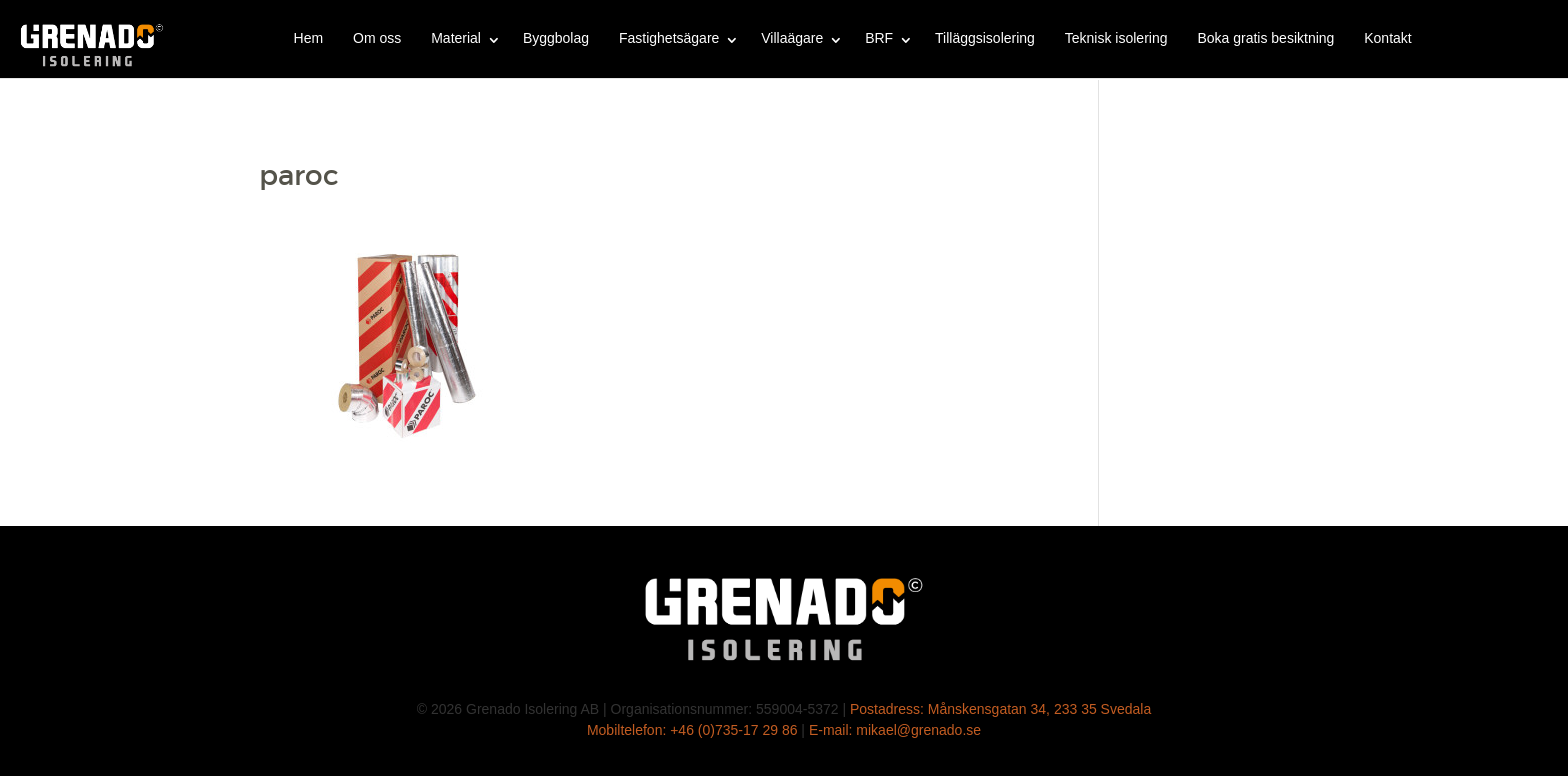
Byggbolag (556, 38)
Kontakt (1387, 38)
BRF (879, 38)
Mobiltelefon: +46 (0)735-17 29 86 (692, 730)
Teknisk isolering (1116, 38)
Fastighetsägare (669, 38)
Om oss (377, 38)
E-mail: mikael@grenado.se (895, 730)
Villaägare (792, 38)
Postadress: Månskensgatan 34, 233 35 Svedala (1000, 709)
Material (456, 38)
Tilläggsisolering (985, 38)
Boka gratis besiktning (1265, 38)
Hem (309, 38)
